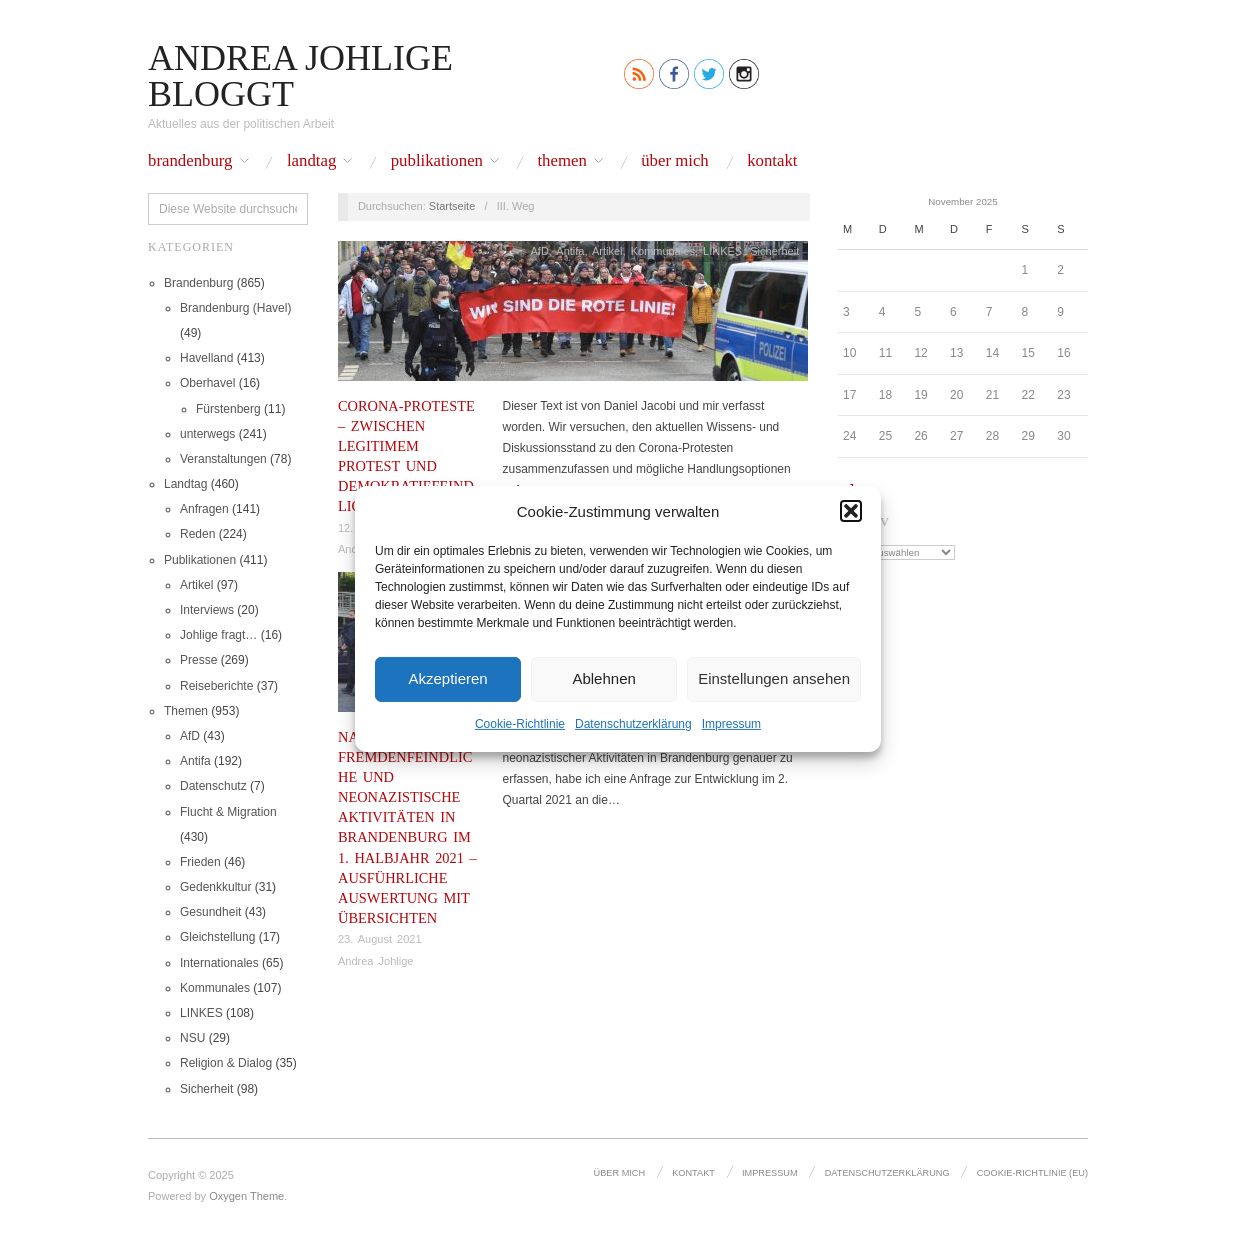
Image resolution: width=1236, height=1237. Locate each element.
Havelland (206, 358)
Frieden (200, 862)
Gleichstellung (217, 937)
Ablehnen (603, 678)
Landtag (311, 161)
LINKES (201, 1013)
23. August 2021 (380, 939)
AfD (190, 736)
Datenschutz (213, 786)
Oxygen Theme (246, 1196)
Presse (198, 660)
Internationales (219, 963)
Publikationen (437, 161)
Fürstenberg (228, 409)
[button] (851, 511)
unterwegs (207, 434)
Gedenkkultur (215, 887)
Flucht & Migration (228, 812)
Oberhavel (207, 383)
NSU (192, 1038)
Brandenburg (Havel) (235, 308)
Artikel (196, 585)
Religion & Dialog (226, 1063)
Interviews (207, 610)
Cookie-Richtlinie (520, 723)
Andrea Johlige (375, 961)
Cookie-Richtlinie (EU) (1032, 1173)
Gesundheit (210, 912)
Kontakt (772, 161)
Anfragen (204, 509)
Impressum (731, 723)
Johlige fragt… (218, 635)
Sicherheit (206, 1089)
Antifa (195, 761)
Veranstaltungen (223, 459)
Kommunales (215, 988)
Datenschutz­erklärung (633, 723)
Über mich (675, 161)
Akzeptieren (447, 678)
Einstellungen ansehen (774, 678)
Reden (197, 534)
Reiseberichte (216, 686)
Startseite (452, 206)
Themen (561, 161)
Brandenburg (190, 161)
